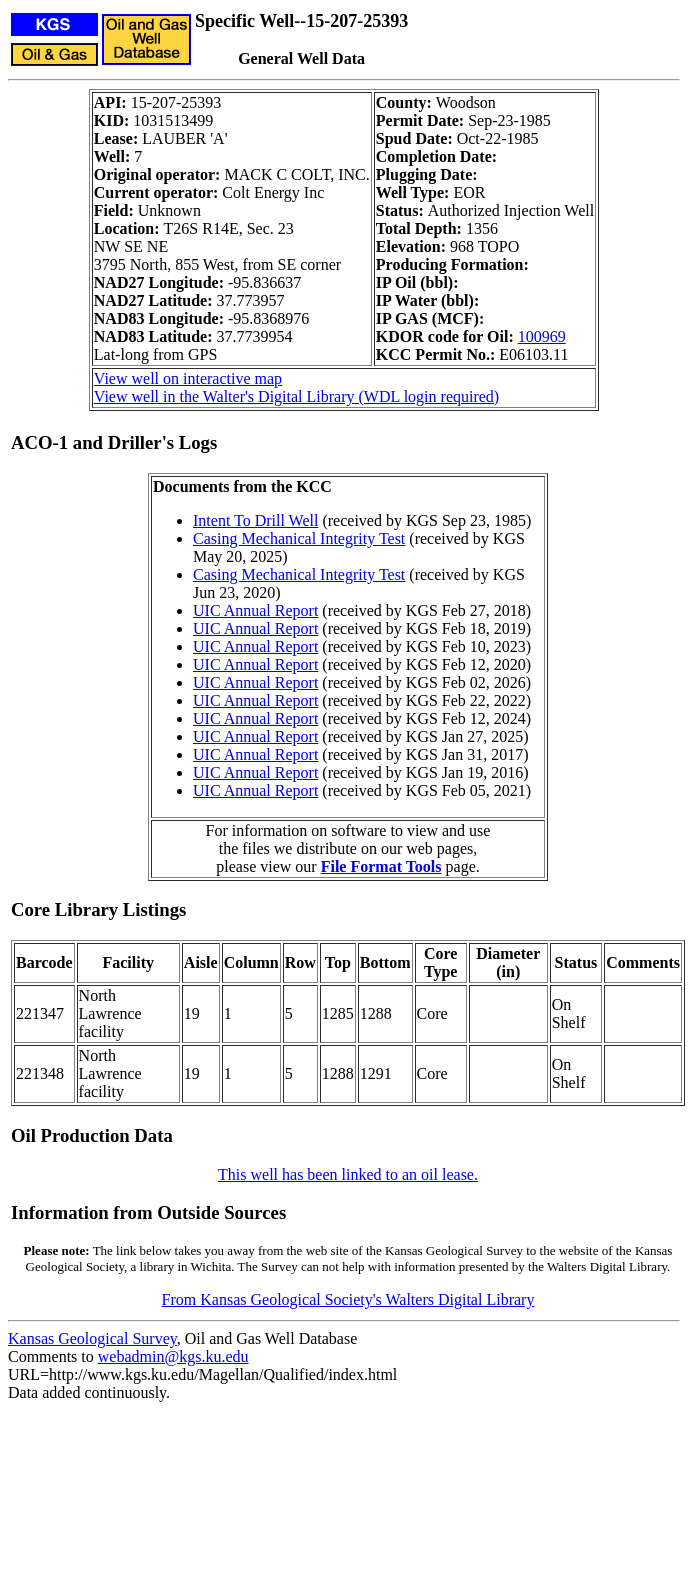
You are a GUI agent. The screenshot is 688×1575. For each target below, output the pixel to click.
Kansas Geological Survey (92, 1338)
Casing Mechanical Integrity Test (299, 538)
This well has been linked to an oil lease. (348, 1174)
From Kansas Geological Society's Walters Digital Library (348, 1299)
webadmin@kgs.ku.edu (173, 1356)
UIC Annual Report (255, 610)
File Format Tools (381, 866)
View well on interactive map (188, 378)
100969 (542, 336)
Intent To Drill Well (255, 520)
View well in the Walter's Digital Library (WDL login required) (296, 396)
